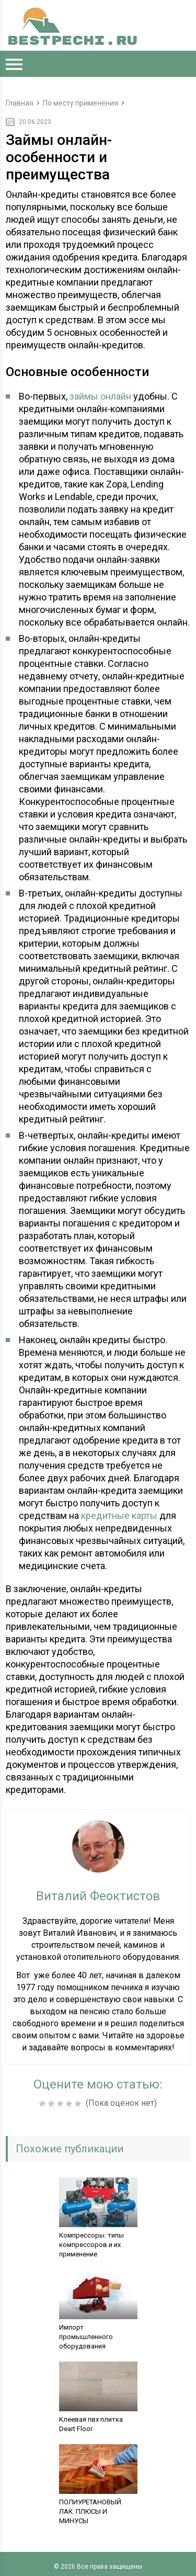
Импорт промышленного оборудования (86, 2336)
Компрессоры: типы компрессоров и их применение (91, 2244)
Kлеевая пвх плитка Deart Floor (91, 2424)
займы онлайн (100, 396)
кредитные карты (119, 1515)
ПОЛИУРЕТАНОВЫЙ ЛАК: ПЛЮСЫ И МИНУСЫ (90, 2511)
